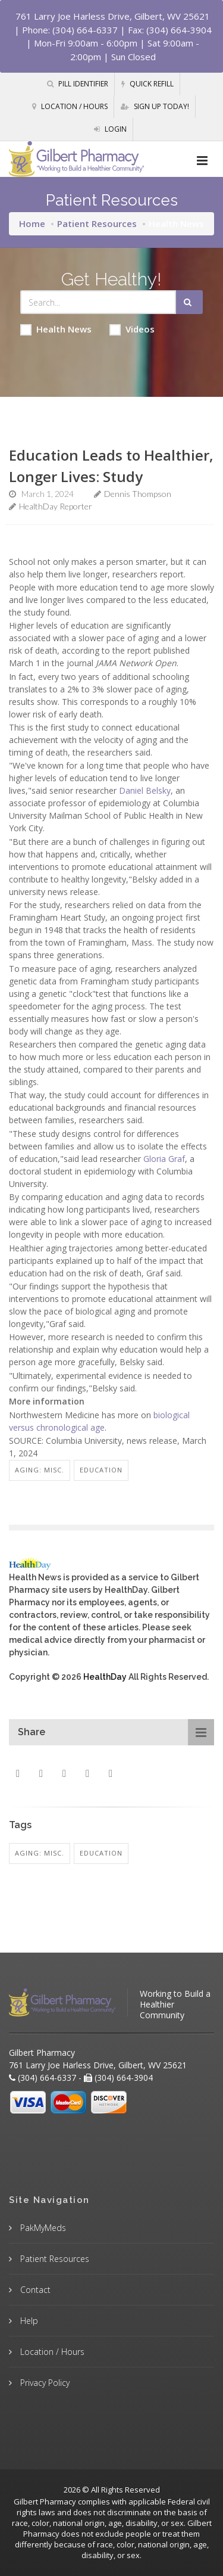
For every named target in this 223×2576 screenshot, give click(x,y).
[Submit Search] (189, 302)
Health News (56, 329)
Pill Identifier (77, 84)
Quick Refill (147, 84)
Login (110, 129)
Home (32, 223)
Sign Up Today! (155, 106)
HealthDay (105, 1677)
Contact (34, 2289)
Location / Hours (70, 106)
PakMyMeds (42, 2227)
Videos (132, 329)
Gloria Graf (164, 1158)
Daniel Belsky (145, 790)
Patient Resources (97, 223)
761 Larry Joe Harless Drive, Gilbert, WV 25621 (112, 16)
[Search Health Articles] (98, 302)
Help (28, 2320)
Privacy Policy (44, 2382)
